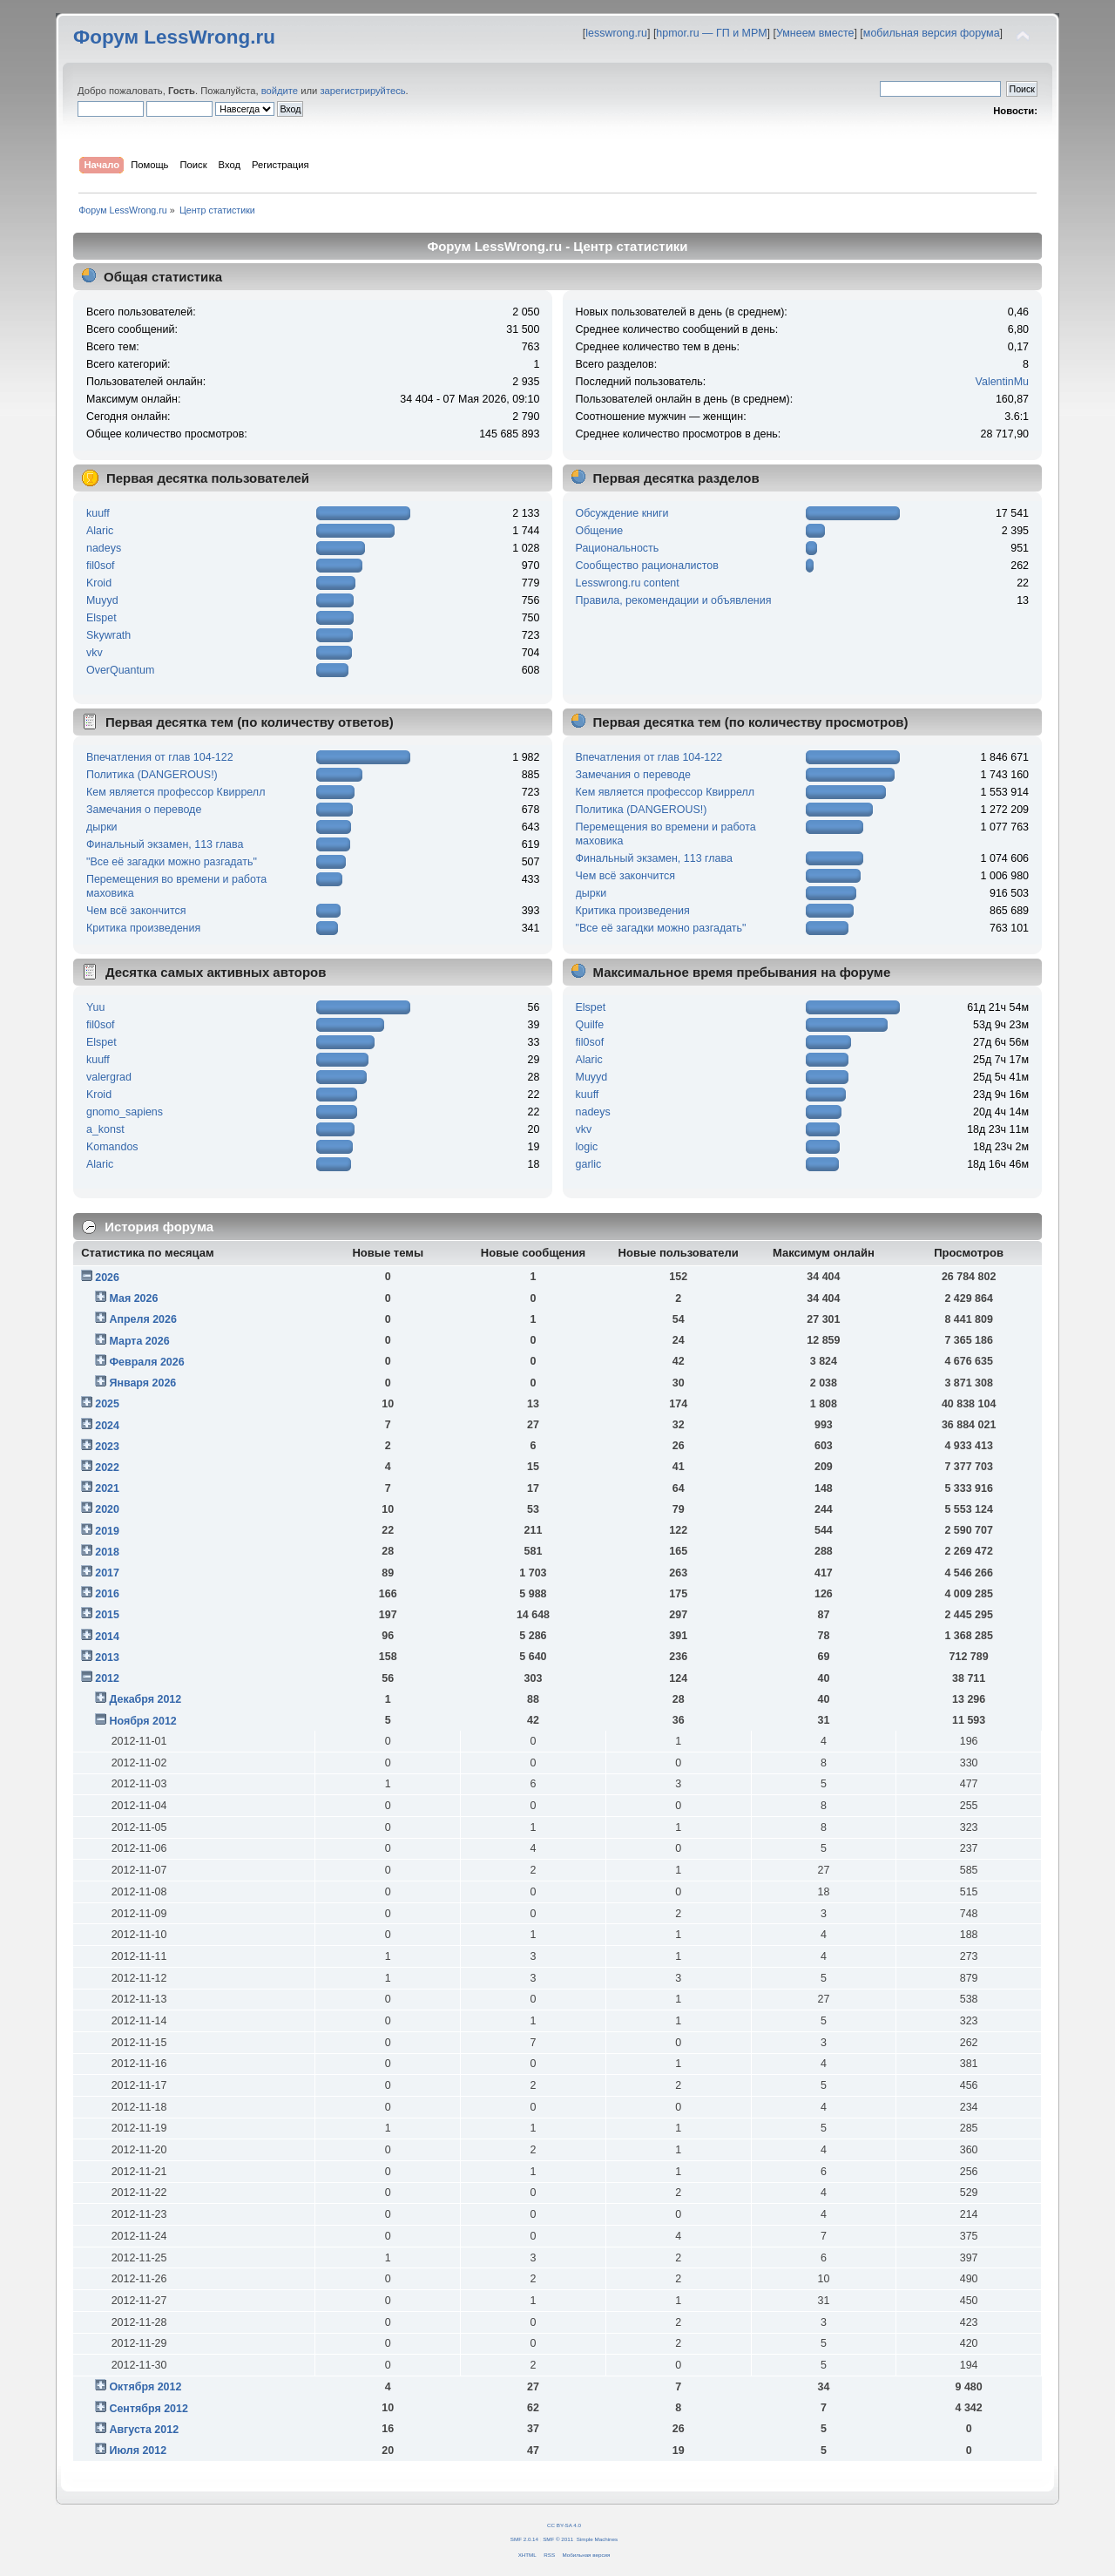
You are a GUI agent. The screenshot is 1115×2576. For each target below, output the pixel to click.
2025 (107, 1404)
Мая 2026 (133, 1298)
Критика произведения (143, 928)
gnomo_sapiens (124, 1112)
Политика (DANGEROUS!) (152, 775)
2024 (107, 1426)
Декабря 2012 (145, 1699)
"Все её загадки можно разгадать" (171, 862)
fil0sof (100, 565)
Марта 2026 (139, 1341)
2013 (107, 1657)
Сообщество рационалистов (647, 565)
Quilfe (590, 1025)
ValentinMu (1002, 382)
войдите (279, 90)
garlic (589, 1164)
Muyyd (102, 600)
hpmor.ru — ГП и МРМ (711, 33)
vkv (94, 653)
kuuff (98, 513)
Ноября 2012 (142, 1721)
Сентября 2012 (148, 2409)
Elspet (101, 618)
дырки (102, 827)
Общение (600, 531)
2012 (107, 1678)
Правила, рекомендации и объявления (674, 600)
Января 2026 (142, 1383)
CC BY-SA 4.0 (564, 2525)
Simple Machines (597, 2539)
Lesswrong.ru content (627, 583)
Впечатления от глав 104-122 (159, 757)
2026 (107, 1277)
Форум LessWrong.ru (174, 37)
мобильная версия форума (931, 33)
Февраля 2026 (146, 1362)
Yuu (95, 1007)
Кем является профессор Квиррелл (175, 792)
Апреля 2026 (143, 1319)
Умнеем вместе (815, 33)
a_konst (105, 1129)
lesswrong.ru (616, 33)
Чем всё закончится (136, 911)
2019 (107, 1531)
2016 (107, 1594)
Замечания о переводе (143, 809)
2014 (107, 1636)
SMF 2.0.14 (524, 2539)
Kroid (99, 583)
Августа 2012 (144, 2429)
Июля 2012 (137, 2450)
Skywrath (108, 635)
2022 (107, 1467)
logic (587, 1147)
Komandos (112, 1147)
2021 (107, 1488)
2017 (107, 1573)
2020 (107, 1509)
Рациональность (617, 548)
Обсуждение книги (622, 513)
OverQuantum (120, 670)
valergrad (109, 1077)
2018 (107, 1552)
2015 (107, 1615)
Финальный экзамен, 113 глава (164, 844)
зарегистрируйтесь (362, 90)
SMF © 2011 (558, 2539)
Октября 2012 (145, 2387)
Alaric (99, 531)
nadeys (103, 548)
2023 (107, 1447)
